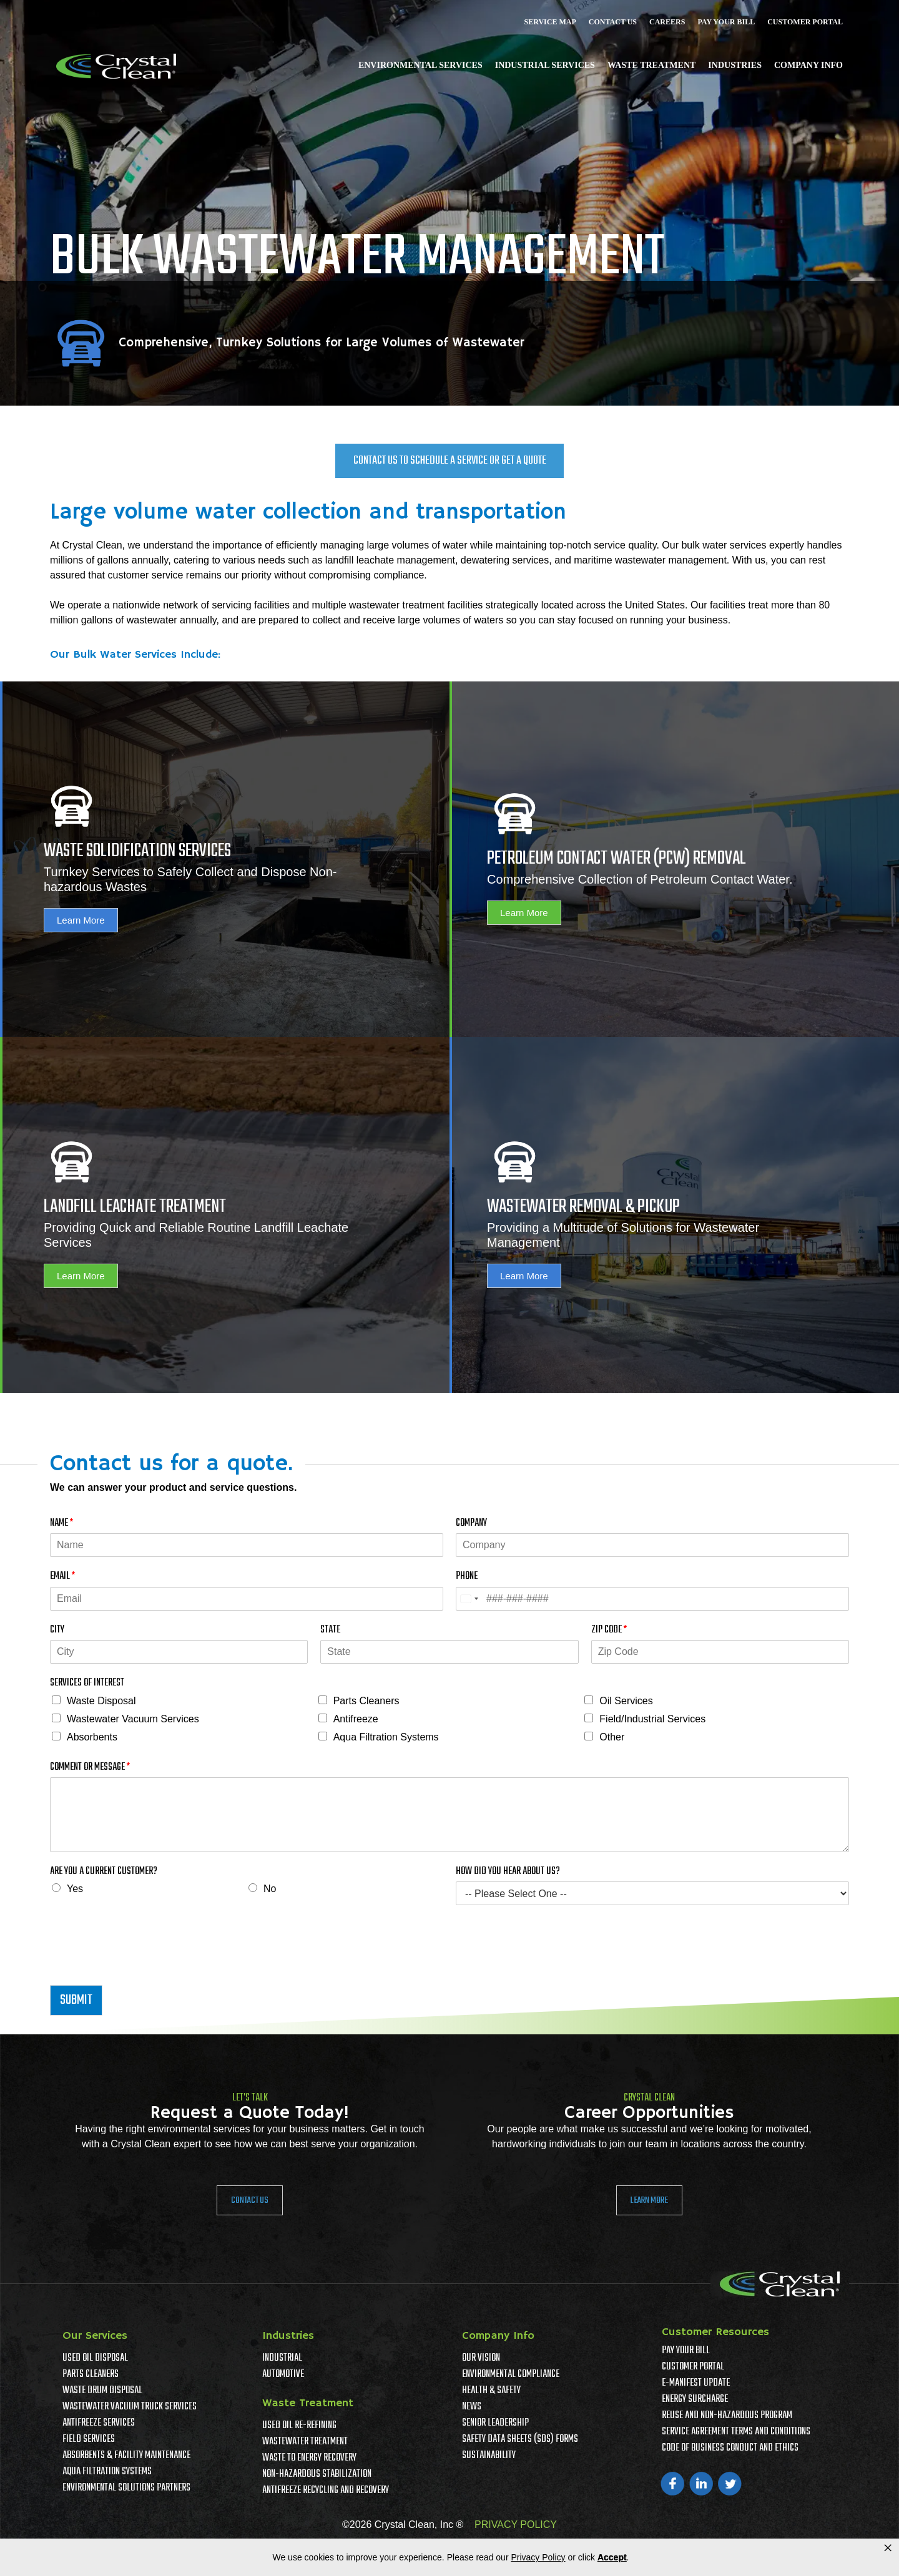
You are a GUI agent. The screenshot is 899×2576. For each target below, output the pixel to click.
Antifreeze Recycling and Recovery (325, 2490)
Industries (735, 65)
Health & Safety (491, 2391)
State (330, 1630)
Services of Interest (87, 1683)
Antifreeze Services (98, 2423)
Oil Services (625, 1700)
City (57, 1630)
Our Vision (481, 2358)
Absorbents (92, 1737)
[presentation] (145, 1964)
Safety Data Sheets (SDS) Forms (520, 2439)
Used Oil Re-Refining (299, 2425)
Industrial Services (545, 65)
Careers (667, 21)
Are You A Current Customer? (103, 1872)
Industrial (282, 2358)
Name (61, 1523)
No (269, 1888)
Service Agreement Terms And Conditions (736, 2432)
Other (611, 1737)
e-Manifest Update (696, 2383)
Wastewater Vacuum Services (133, 1719)
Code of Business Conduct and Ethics (730, 2448)
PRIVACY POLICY (515, 2524)
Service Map (550, 21)
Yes (75, 1888)
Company (471, 1523)
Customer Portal (805, 21)
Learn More (81, 920)
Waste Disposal (101, 1700)
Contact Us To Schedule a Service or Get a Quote (449, 461)
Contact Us (613, 21)
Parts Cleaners (366, 1700)
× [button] (888, 2548)
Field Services (88, 2439)
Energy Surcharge (695, 2399)
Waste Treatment (651, 65)
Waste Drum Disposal (102, 2391)
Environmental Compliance (510, 2374)
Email (62, 1576)
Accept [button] (612, 2557)
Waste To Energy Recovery (309, 2458)
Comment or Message (90, 1767)
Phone (467, 1576)
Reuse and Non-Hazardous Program (727, 2416)
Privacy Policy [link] (538, 2557)
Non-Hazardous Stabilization (316, 2474)
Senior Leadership (495, 2423)
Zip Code (609, 1630)
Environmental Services (420, 65)
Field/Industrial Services (652, 1719)
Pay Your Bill (726, 21)
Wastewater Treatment (305, 2442)
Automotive (283, 2374)
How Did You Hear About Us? (508, 1872)
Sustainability (489, 2455)
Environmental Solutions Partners (126, 2488)
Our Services (94, 2336)
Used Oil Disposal (95, 2358)
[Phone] (652, 1599)
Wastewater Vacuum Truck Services (129, 2407)
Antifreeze (355, 1719)
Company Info (808, 65)
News (471, 2407)
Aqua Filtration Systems (386, 1737)
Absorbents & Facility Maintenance (126, 2455)
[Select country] (469, 1599)
